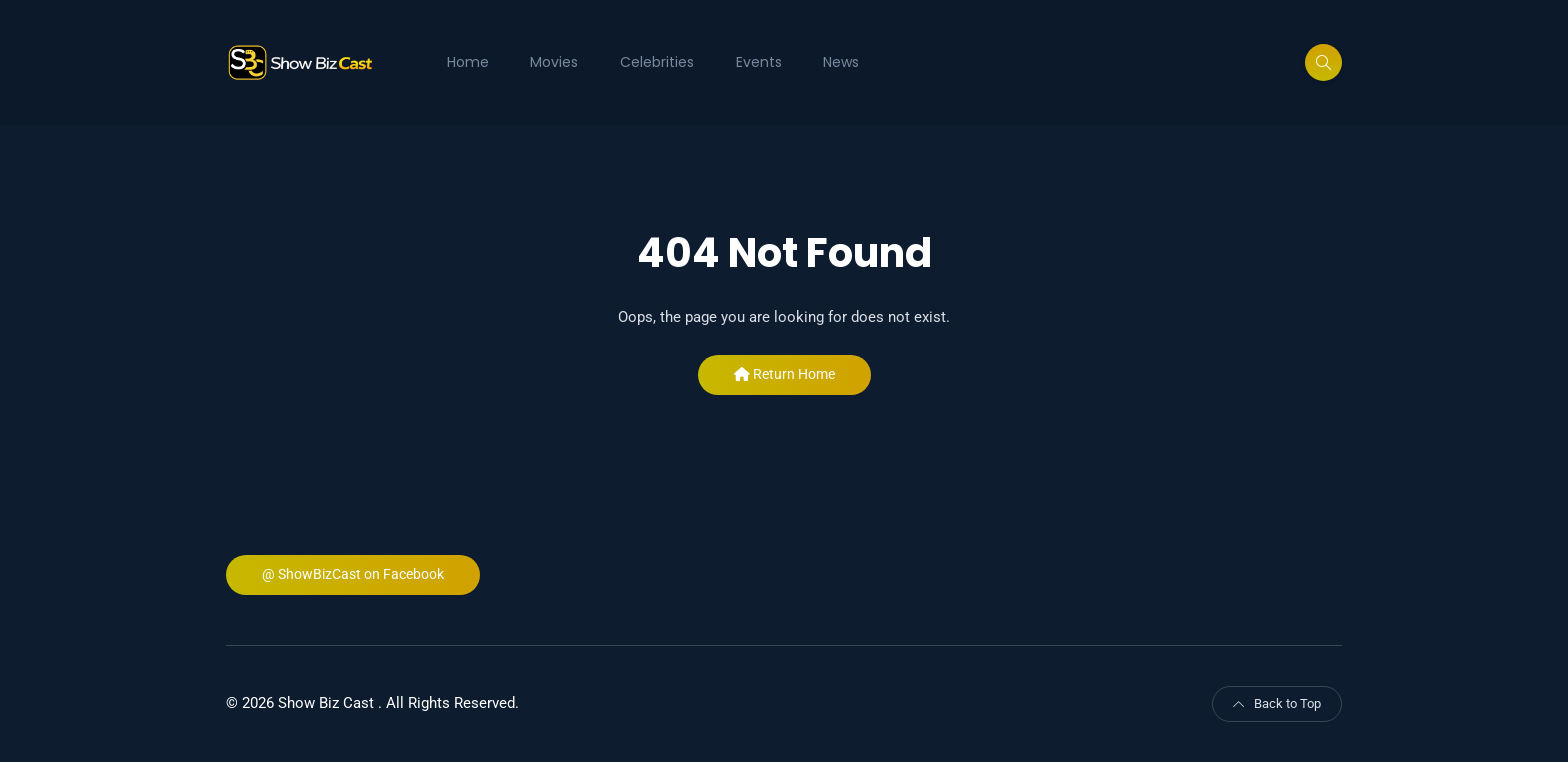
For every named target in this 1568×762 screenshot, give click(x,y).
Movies (554, 62)
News (841, 62)
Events (759, 62)
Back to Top (1277, 703)
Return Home (784, 374)
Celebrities (657, 62)
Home (468, 62)
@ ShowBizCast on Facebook (353, 574)
